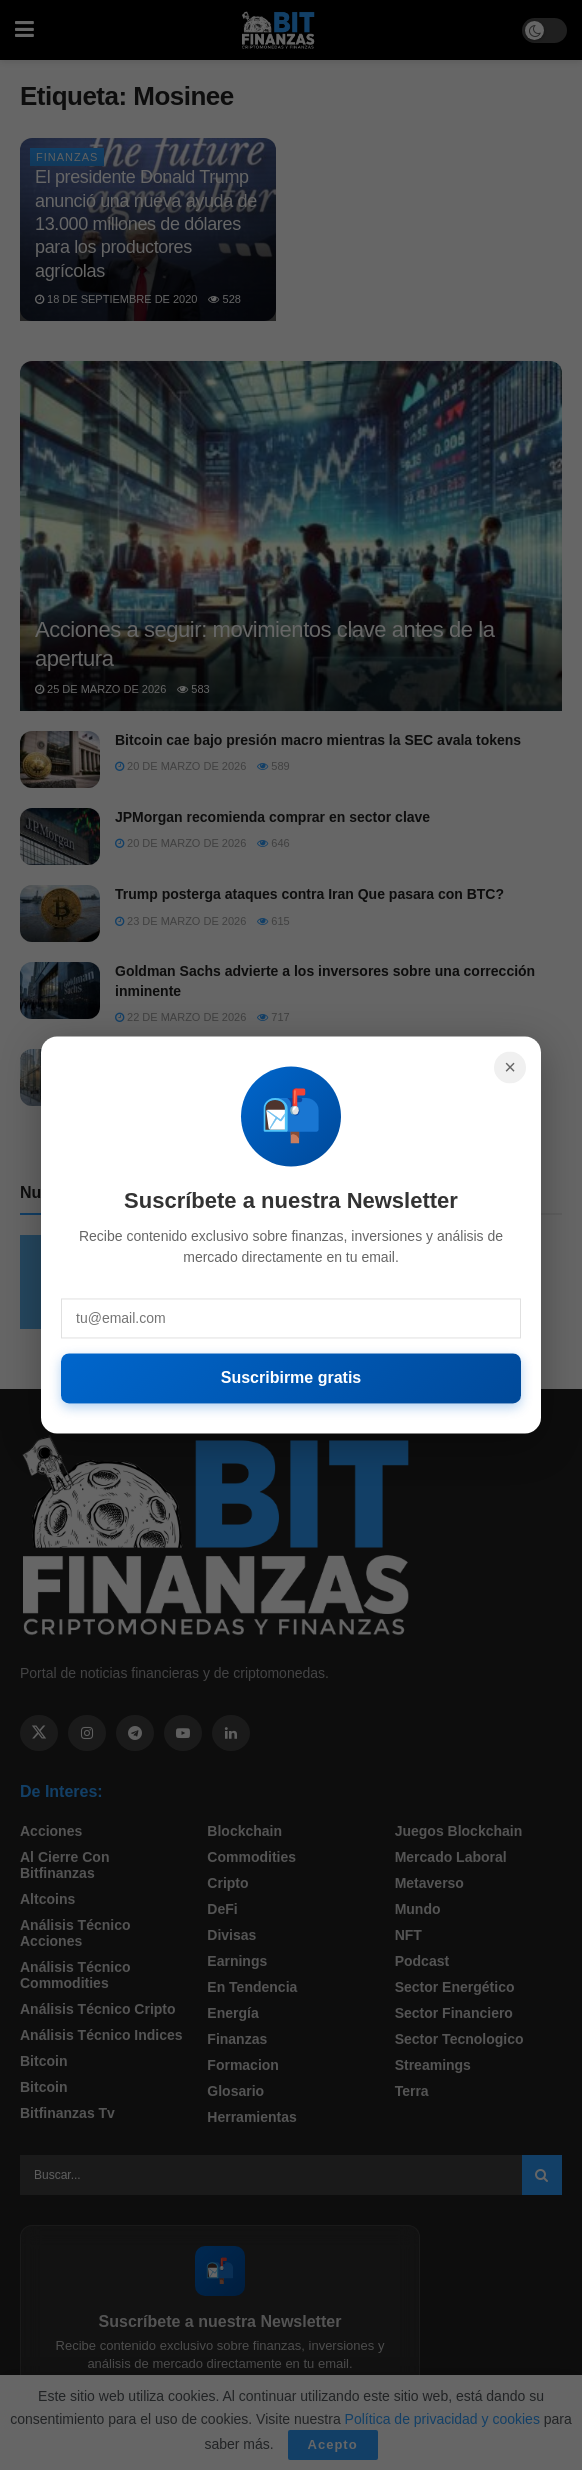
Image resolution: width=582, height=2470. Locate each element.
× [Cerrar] (510, 1067)
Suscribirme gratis (291, 1377)
